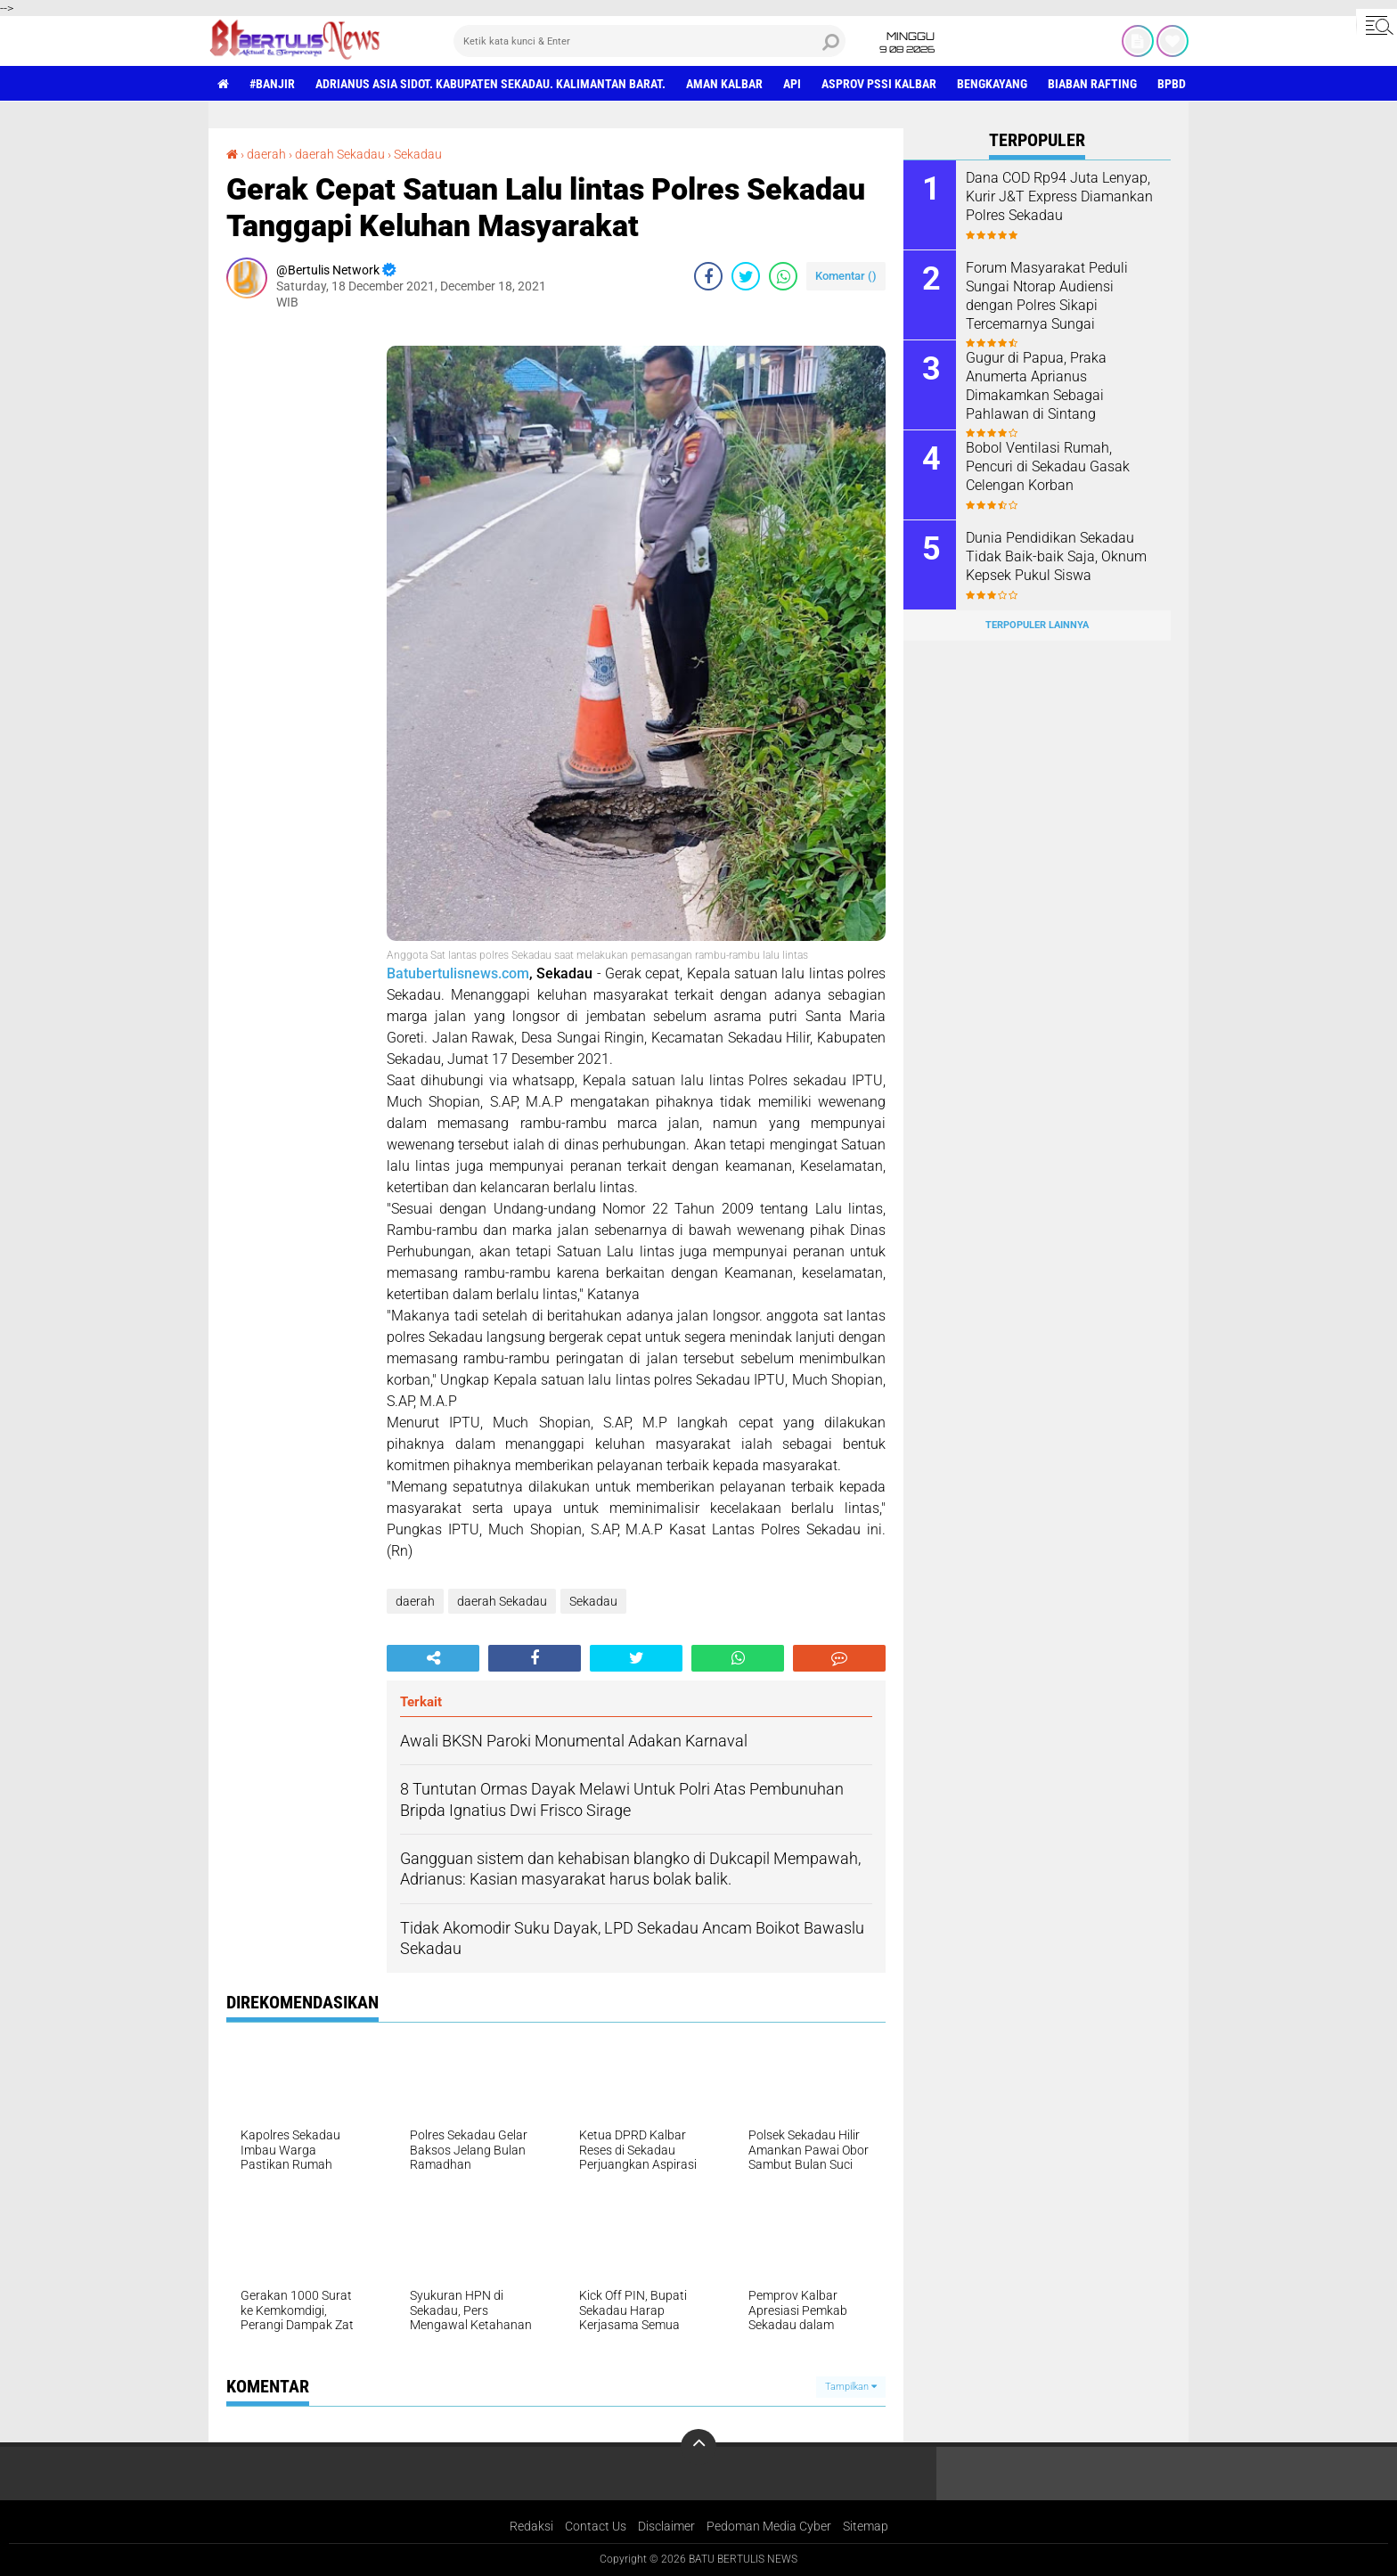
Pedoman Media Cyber (769, 2526)
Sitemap (865, 2526)
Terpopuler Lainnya (1037, 625)
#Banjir (272, 84)
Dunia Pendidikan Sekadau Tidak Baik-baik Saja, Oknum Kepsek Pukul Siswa (1056, 556)
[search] (649, 41)
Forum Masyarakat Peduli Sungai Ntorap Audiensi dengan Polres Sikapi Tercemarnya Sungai (1047, 295)
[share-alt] (433, 1658)
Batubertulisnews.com (458, 973)
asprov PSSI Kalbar (878, 84)
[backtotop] (698, 2447)
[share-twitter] (745, 276)
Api (792, 84)
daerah (266, 154)
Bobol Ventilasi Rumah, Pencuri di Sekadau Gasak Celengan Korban (1048, 466)
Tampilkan (851, 2386)
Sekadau (418, 154)
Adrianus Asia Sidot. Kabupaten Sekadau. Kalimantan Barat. (490, 84)
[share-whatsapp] (783, 276)
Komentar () (846, 275)
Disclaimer (666, 2526)
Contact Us (595, 2526)
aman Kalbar (724, 84)
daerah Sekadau (340, 154)
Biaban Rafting (1092, 84)
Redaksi (531, 2526)
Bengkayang (992, 84)
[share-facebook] (708, 276)
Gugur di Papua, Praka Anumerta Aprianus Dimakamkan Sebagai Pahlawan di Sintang (1036, 385)
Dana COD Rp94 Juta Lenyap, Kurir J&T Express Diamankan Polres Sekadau (1059, 196)
